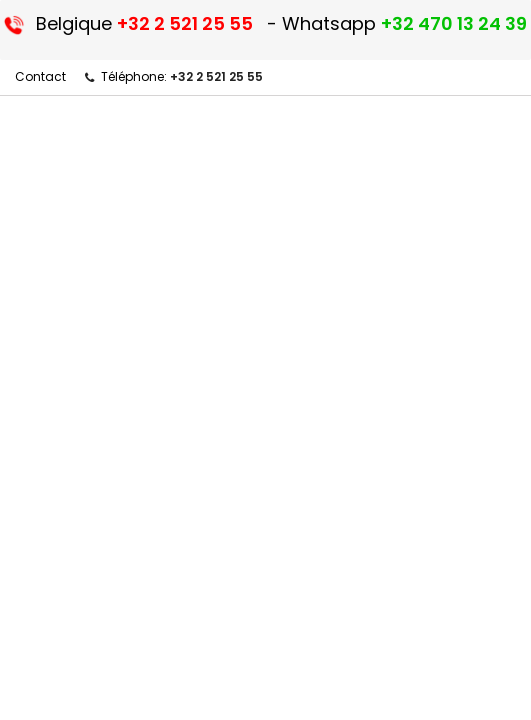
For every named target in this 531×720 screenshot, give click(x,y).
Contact (40, 76)
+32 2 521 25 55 (216, 76)
